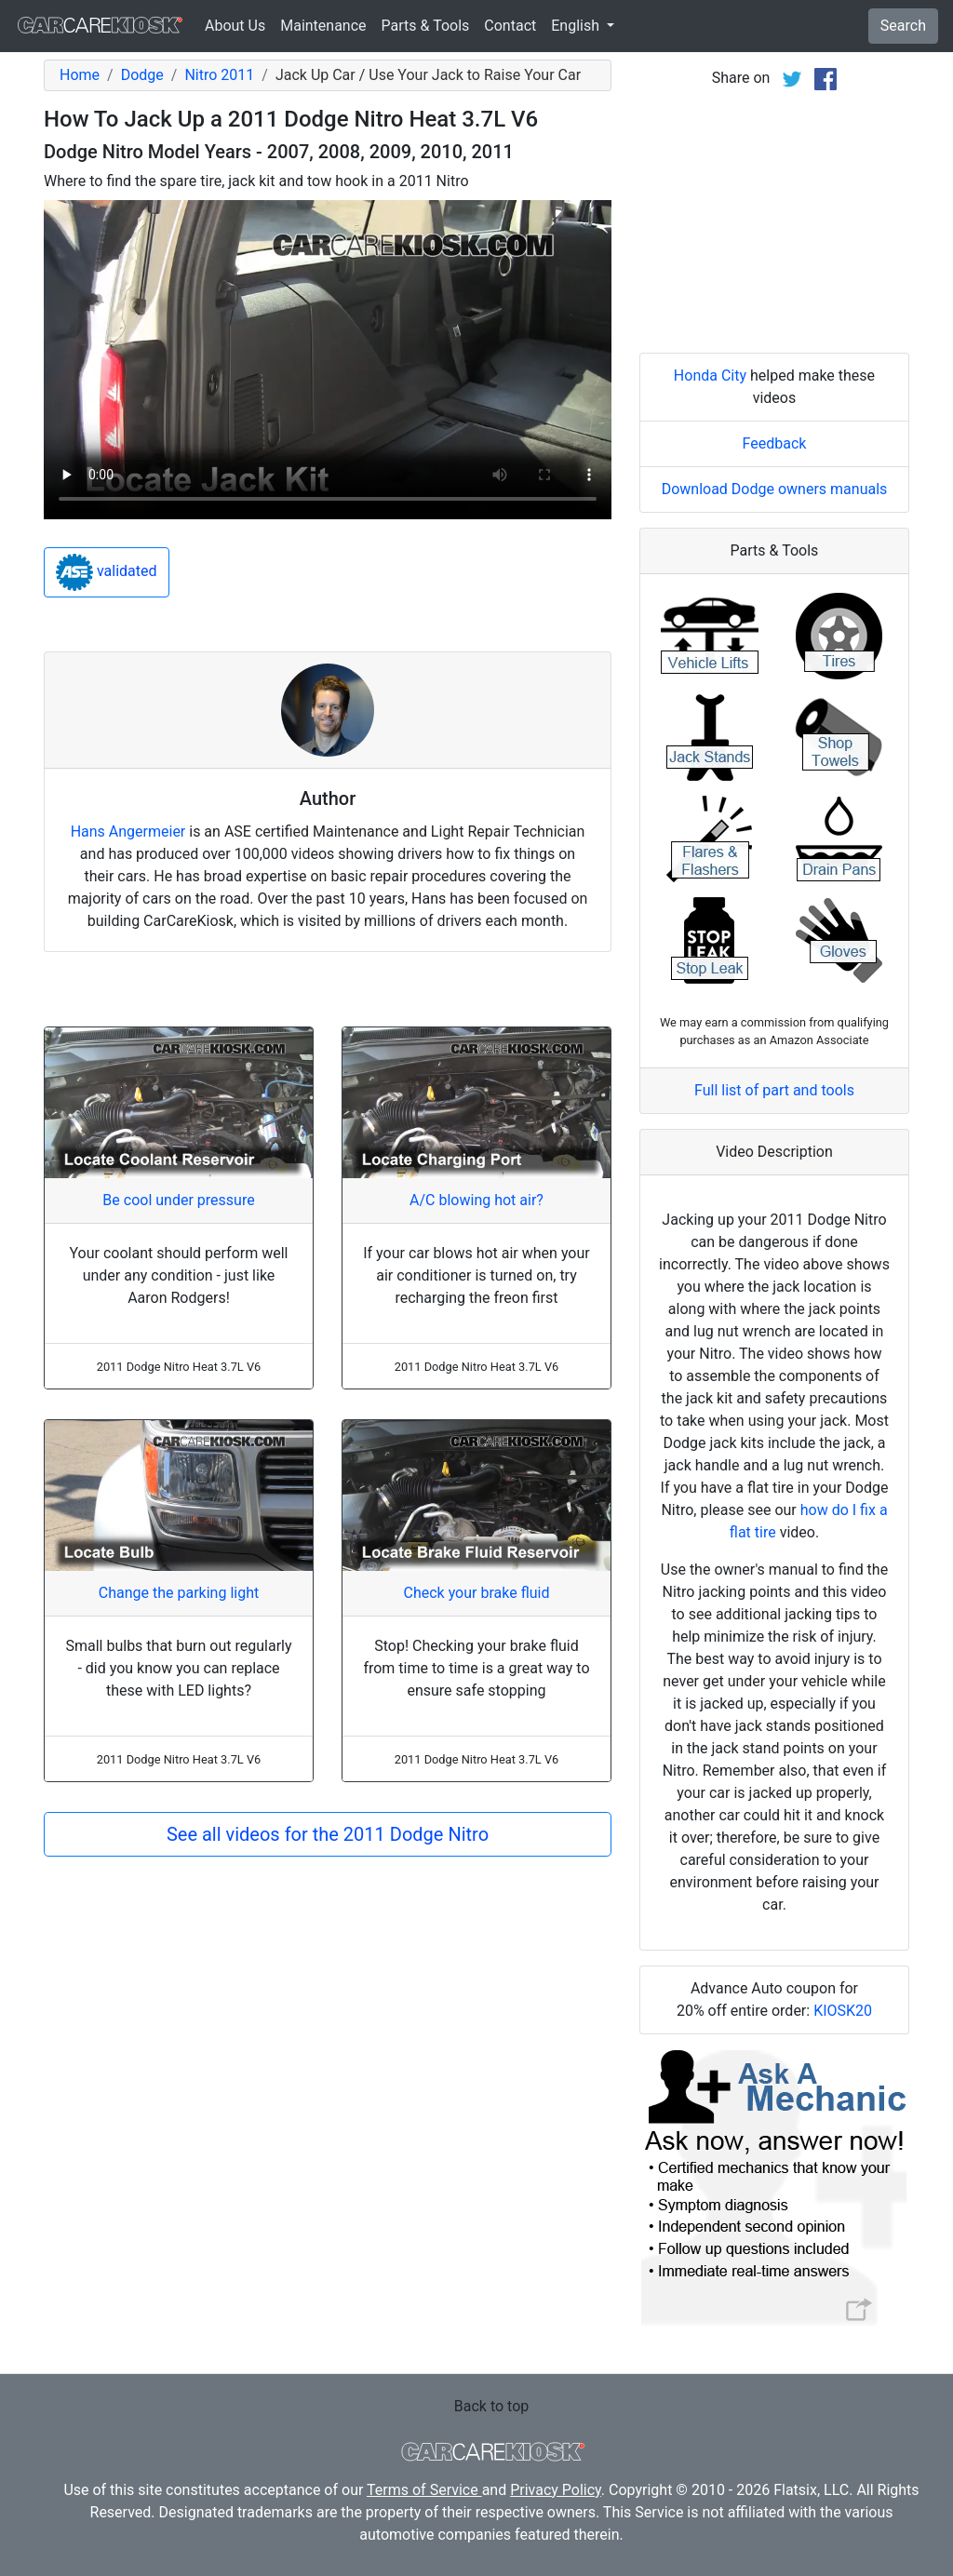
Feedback (775, 443)
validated (106, 572)
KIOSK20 (842, 2010)
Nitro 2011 (219, 75)
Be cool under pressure (178, 1200)
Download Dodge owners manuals (775, 489)
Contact (510, 25)
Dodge (142, 75)
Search (903, 25)
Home (80, 75)
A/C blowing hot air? (476, 1200)
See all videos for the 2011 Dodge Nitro (328, 1834)
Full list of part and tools (774, 1090)
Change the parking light (179, 1593)
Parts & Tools (426, 25)
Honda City (710, 375)
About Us (235, 25)
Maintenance (323, 25)
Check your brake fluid (476, 1593)
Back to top (491, 2406)
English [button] (577, 25)
